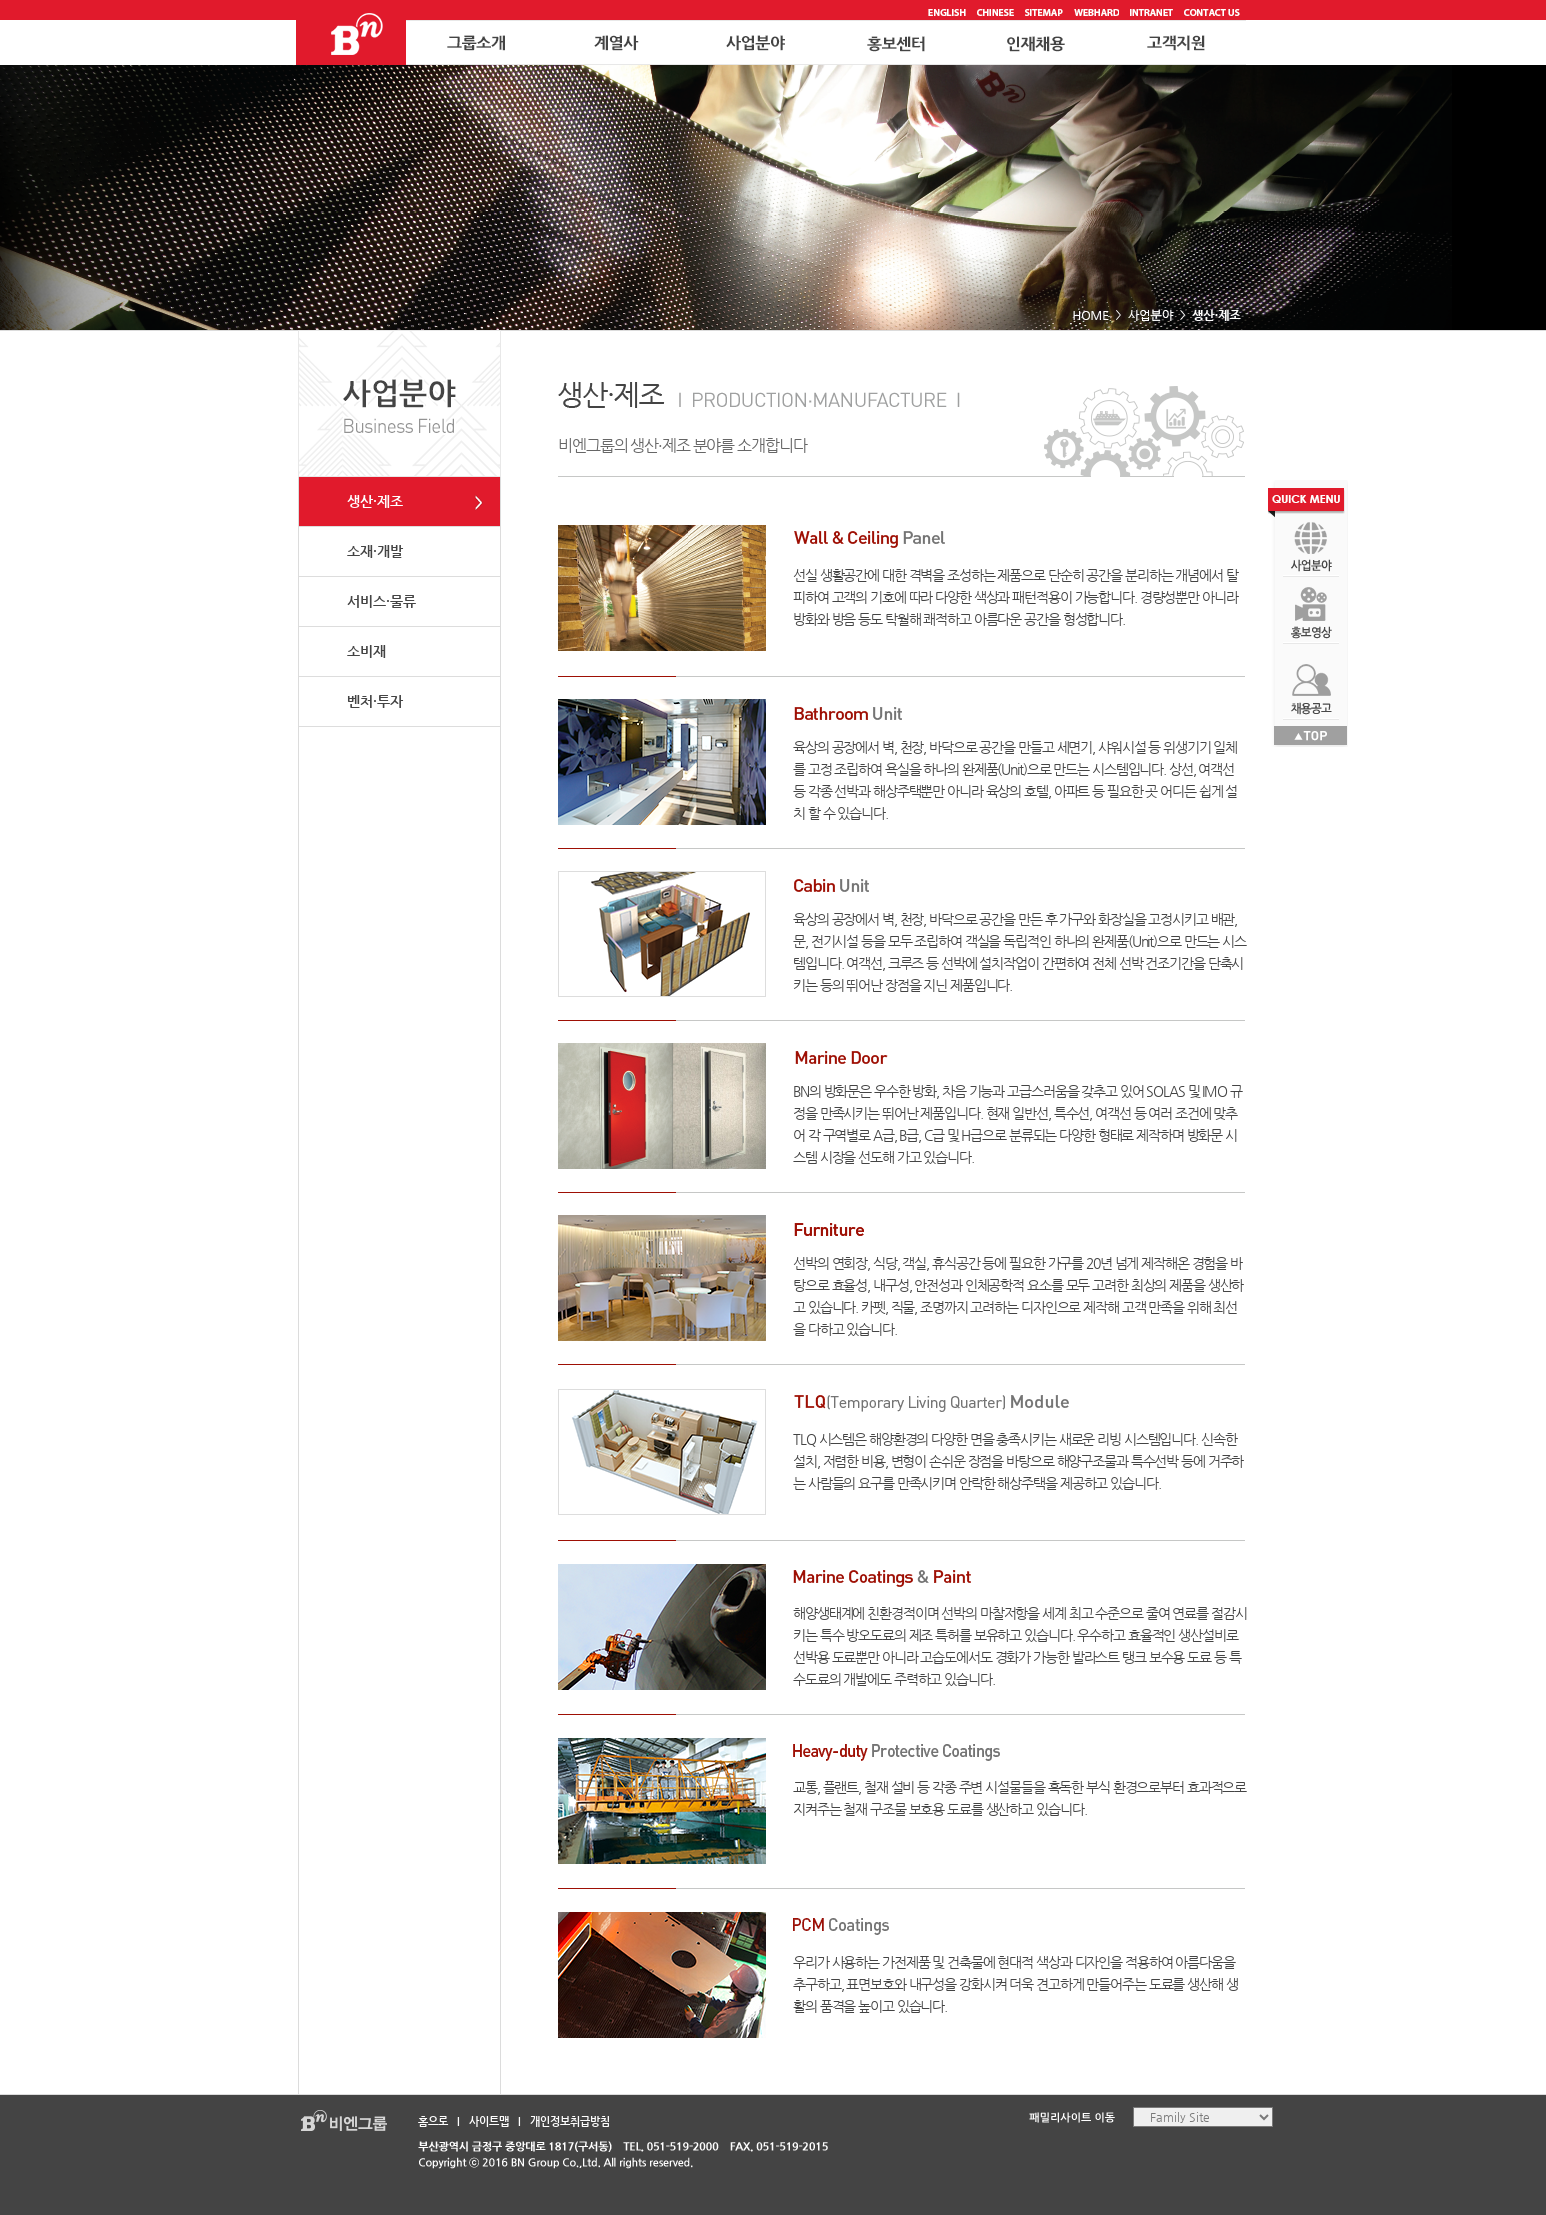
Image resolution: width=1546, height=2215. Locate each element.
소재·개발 (375, 551)
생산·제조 (375, 501)
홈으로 (433, 2121)
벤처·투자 (375, 701)
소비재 (366, 651)
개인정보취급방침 (570, 2121)
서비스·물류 (381, 601)
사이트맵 (489, 2121)
